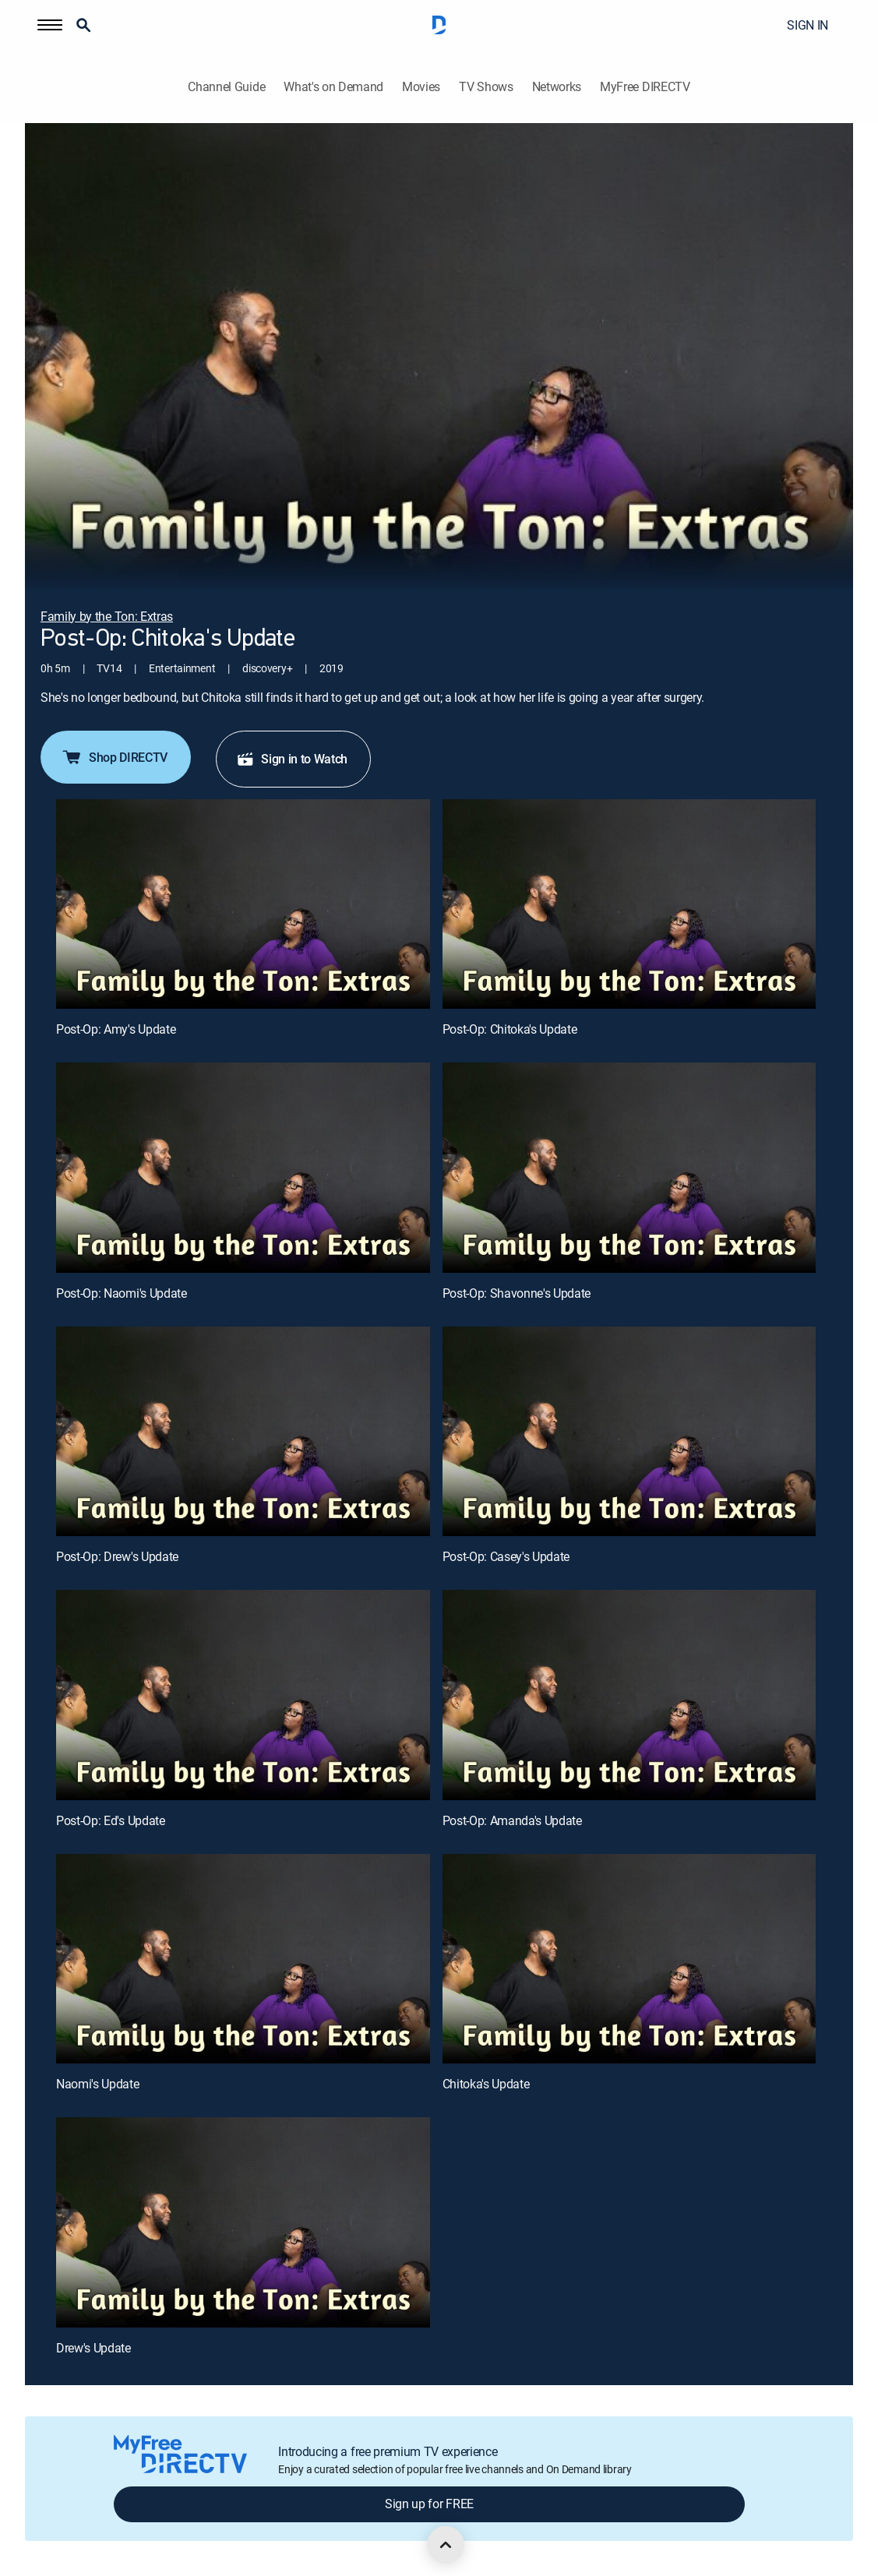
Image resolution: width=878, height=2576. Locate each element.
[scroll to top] (446, 2544)
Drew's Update (93, 2347)
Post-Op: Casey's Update (506, 1556)
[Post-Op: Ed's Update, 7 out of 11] (243, 1695)
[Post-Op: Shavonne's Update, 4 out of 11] (629, 1167)
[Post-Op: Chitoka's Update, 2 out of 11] (629, 904)
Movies (421, 87)
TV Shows (486, 87)
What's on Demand (333, 87)
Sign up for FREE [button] (429, 2503)
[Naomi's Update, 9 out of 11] (243, 1959)
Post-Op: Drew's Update (117, 1556)
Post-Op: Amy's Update (115, 1029)
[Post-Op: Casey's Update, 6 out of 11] (629, 1432)
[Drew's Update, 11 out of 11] (243, 2222)
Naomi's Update (97, 2083)
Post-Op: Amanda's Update (512, 1820)
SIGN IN (807, 24)
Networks (556, 87)
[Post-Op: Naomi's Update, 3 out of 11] (243, 1167)
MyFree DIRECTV (645, 87)
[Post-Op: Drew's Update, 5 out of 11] (243, 1432)
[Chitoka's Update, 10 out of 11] (629, 1959)
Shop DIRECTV (114, 757)
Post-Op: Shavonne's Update (517, 1293)
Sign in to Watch (291, 758)
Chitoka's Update (486, 2083)
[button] (49, 24)
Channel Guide (226, 87)
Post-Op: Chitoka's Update (510, 1029)
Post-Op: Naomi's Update (121, 1293)
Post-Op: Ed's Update (110, 1820)
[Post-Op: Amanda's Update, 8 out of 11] (629, 1695)
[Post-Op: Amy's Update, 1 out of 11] (243, 904)
